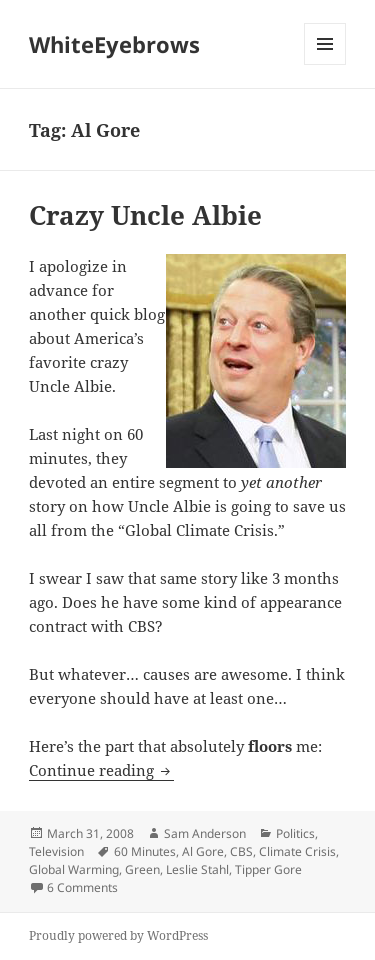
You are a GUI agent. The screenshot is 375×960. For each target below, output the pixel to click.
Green (142, 869)
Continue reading (101, 770)
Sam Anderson (205, 833)
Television (56, 851)
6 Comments (82, 887)
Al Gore (203, 851)
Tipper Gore (268, 869)
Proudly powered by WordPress (118, 935)
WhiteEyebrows (114, 44)
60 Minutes (145, 851)
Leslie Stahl (197, 869)
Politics (295, 833)
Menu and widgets (325, 64)
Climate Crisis (297, 851)
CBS (241, 851)
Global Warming (74, 869)
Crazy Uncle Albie (145, 215)
